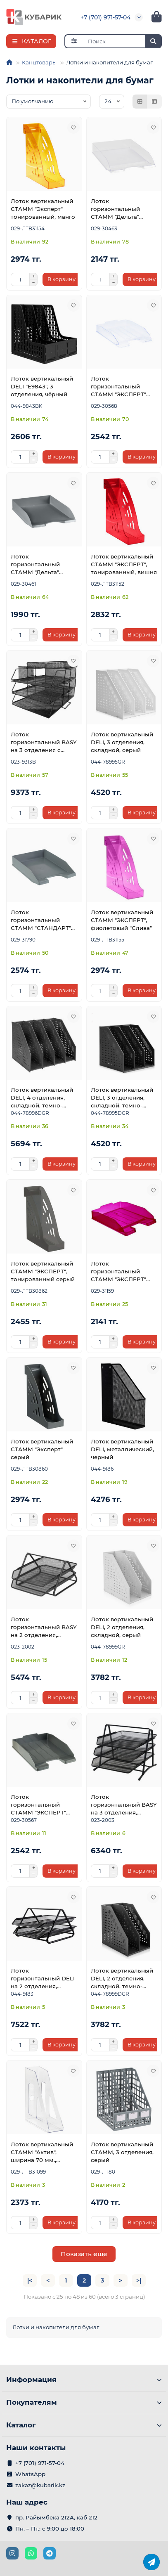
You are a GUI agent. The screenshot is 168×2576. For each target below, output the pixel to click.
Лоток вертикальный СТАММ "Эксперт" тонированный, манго (43, 209)
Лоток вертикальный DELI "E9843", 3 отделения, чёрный (42, 386)
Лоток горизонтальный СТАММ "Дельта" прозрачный (115, 209)
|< (29, 2280)
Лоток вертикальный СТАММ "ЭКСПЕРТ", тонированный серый (43, 1271)
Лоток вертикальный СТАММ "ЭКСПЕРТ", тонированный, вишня (124, 564)
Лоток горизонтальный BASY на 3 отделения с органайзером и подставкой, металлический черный (44, 742)
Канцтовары (39, 62)
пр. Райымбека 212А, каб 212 (56, 2517)
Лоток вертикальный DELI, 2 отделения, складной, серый (122, 1627)
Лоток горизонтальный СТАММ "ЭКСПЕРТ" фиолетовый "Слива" (121, 1271)
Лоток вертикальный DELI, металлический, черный (122, 1449)
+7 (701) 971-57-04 (105, 17)
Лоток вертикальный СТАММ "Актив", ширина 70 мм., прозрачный (42, 2152)
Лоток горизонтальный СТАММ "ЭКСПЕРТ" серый (38, 1805)
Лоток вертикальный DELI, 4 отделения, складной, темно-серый (42, 1097)
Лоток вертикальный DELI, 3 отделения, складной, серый (122, 742)
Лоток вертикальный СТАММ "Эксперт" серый (42, 1449)
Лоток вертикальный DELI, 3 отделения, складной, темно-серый (122, 1097)
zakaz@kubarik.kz (40, 2485)
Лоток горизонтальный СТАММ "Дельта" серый (35, 564)
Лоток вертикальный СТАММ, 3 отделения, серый (122, 2152)
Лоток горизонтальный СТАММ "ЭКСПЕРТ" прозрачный (118, 386)
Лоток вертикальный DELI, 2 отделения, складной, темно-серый (122, 1978)
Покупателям (84, 2402)
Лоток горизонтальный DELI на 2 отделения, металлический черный (43, 1978)
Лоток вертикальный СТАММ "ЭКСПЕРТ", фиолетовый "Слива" (122, 920)
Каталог (84, 2425)
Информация (84, 2379)
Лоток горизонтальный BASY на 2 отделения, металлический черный (44, 1627)
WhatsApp (30, 2474)
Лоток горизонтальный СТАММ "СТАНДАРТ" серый (41, 920)
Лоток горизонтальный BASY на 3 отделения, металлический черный (124, 1805)
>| (138, 2280)
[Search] (122, 41)
